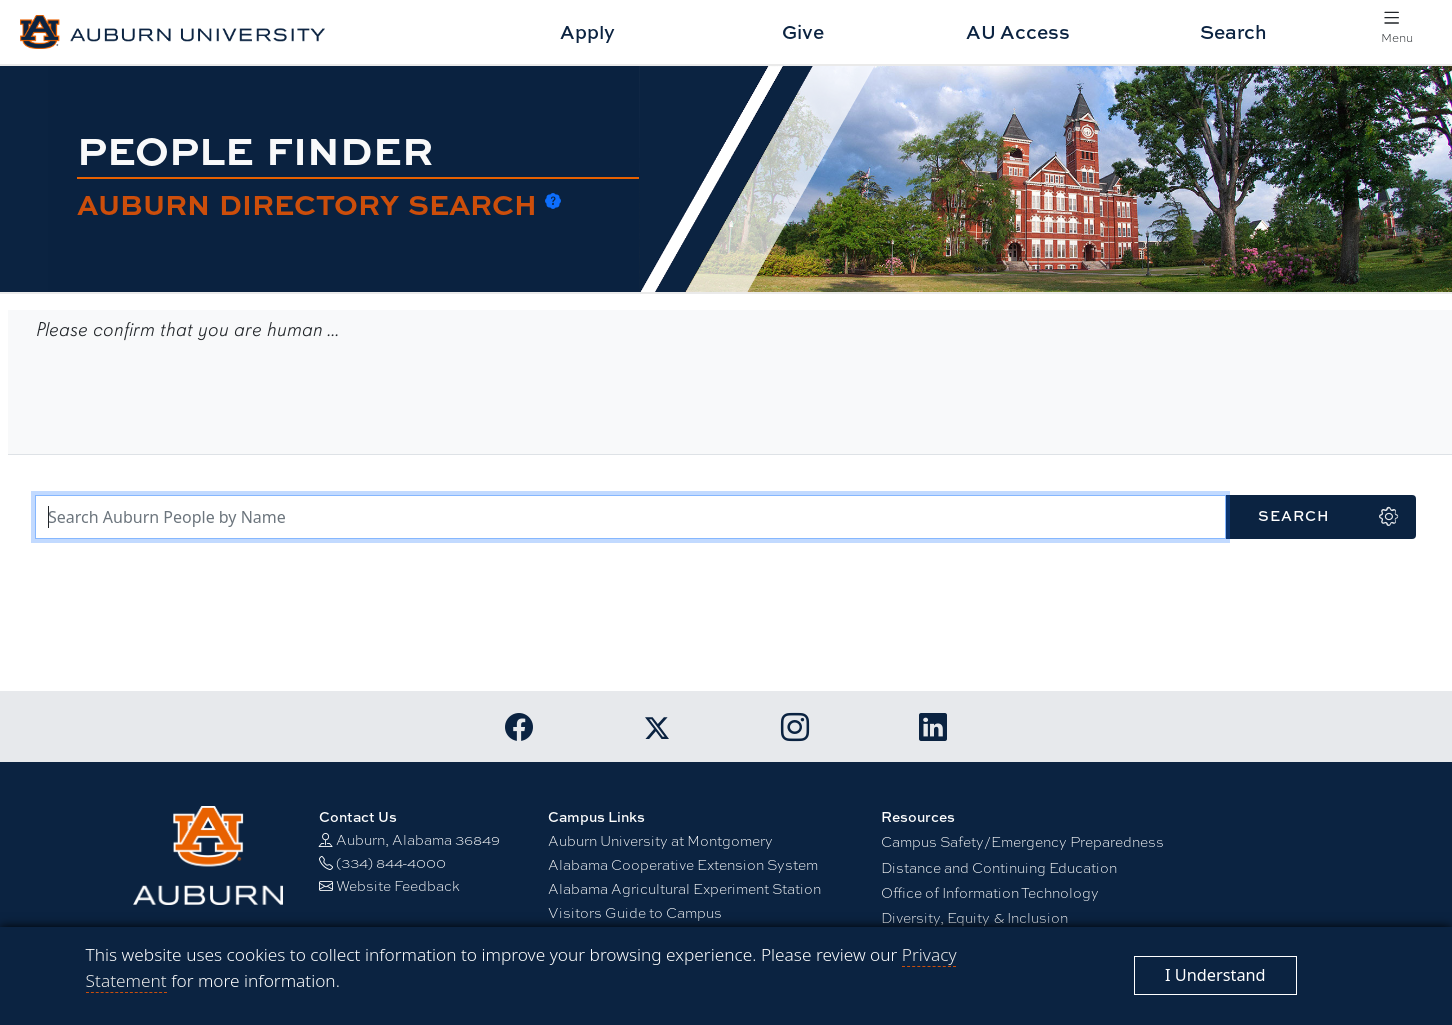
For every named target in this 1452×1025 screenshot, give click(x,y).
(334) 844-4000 (391, 862)
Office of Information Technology (990, 892)
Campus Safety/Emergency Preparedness (1022, 841)
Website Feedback (398, 885)
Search (1233, 31)
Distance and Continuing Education (999, 867)
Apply (587, 31)
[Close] (1215, 975)
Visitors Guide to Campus (635, 912)
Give (803, 31)
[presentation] (186, 397)
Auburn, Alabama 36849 (418, 839)
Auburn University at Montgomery (660, 840)
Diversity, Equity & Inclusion (974, 917)
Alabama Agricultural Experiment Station (684, 888)
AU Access (1018, 31)
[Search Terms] (630, 517)
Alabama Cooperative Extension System (683, 864)
